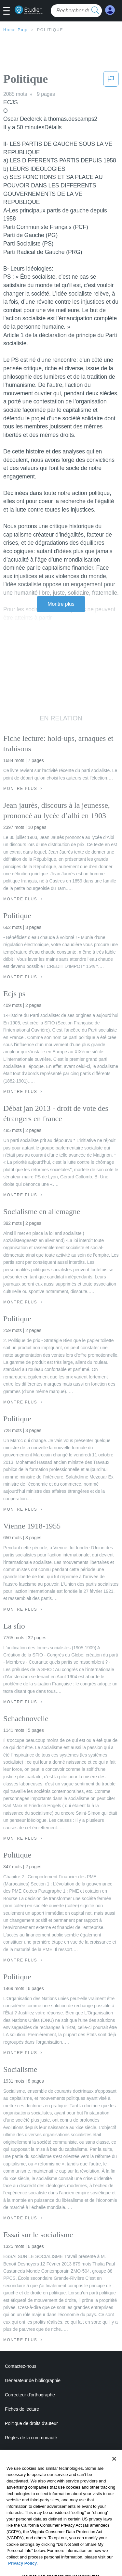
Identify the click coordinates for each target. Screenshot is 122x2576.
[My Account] (110, 10)
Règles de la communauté (31, 2437)
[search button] (95, 10)
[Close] (114, 2468)
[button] (9, 11)
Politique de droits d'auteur (31, 2423)
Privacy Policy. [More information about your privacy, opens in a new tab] (23, 2572)
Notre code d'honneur (26, 2452)
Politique (50, 30)
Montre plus (61, 604)
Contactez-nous (20, 2366)
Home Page (16, 30)
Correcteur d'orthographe (30, 2394)
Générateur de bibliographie (33, 2380)
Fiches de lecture (22, 2409)
